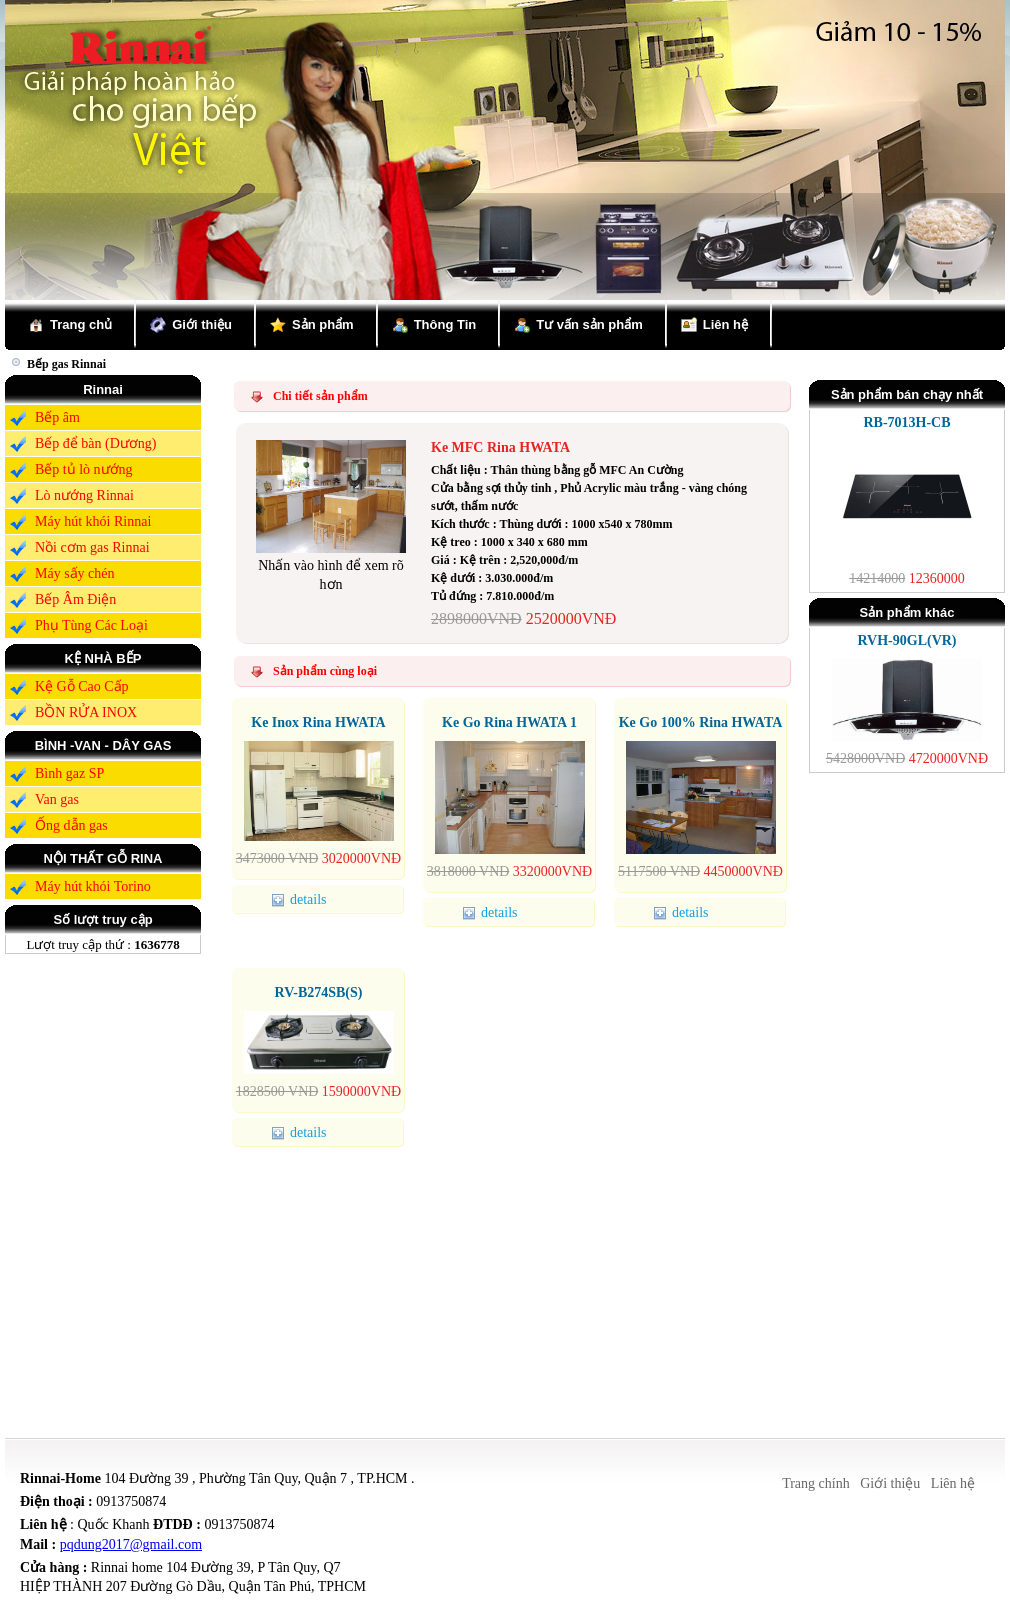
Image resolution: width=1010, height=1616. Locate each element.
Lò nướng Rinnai (84, 495)
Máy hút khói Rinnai (93, 521)
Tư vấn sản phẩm (589, 324)
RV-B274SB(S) (319, 992)
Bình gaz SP (69, 773)
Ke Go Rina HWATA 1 (509, 722)
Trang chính (816, 1483)
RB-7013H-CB (906, 422)
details (302, 899)
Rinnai (103, 389)
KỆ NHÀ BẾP (103, 658)
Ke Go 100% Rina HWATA (701, 722)
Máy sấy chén (75, 573)
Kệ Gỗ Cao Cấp (82, 686)
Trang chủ (81, 324)
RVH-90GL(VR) (906, 640)
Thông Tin (445, 324)
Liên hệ (725, 324)
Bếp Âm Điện (75, 599)
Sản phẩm (323, 324)
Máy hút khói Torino (93, 886)
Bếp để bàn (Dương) (96, 443)
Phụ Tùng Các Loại (91, 625)
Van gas (57, 799)
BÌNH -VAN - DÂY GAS (103, 745)
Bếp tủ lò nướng (84, 469)
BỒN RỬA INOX (86, 712)
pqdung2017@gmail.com (131, 1544)
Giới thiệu (202, 324)
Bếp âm (57, 417)
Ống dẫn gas (71, 825)
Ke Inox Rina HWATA (318, 722)
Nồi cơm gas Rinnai (92, 547)
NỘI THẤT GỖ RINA (103, 858)
